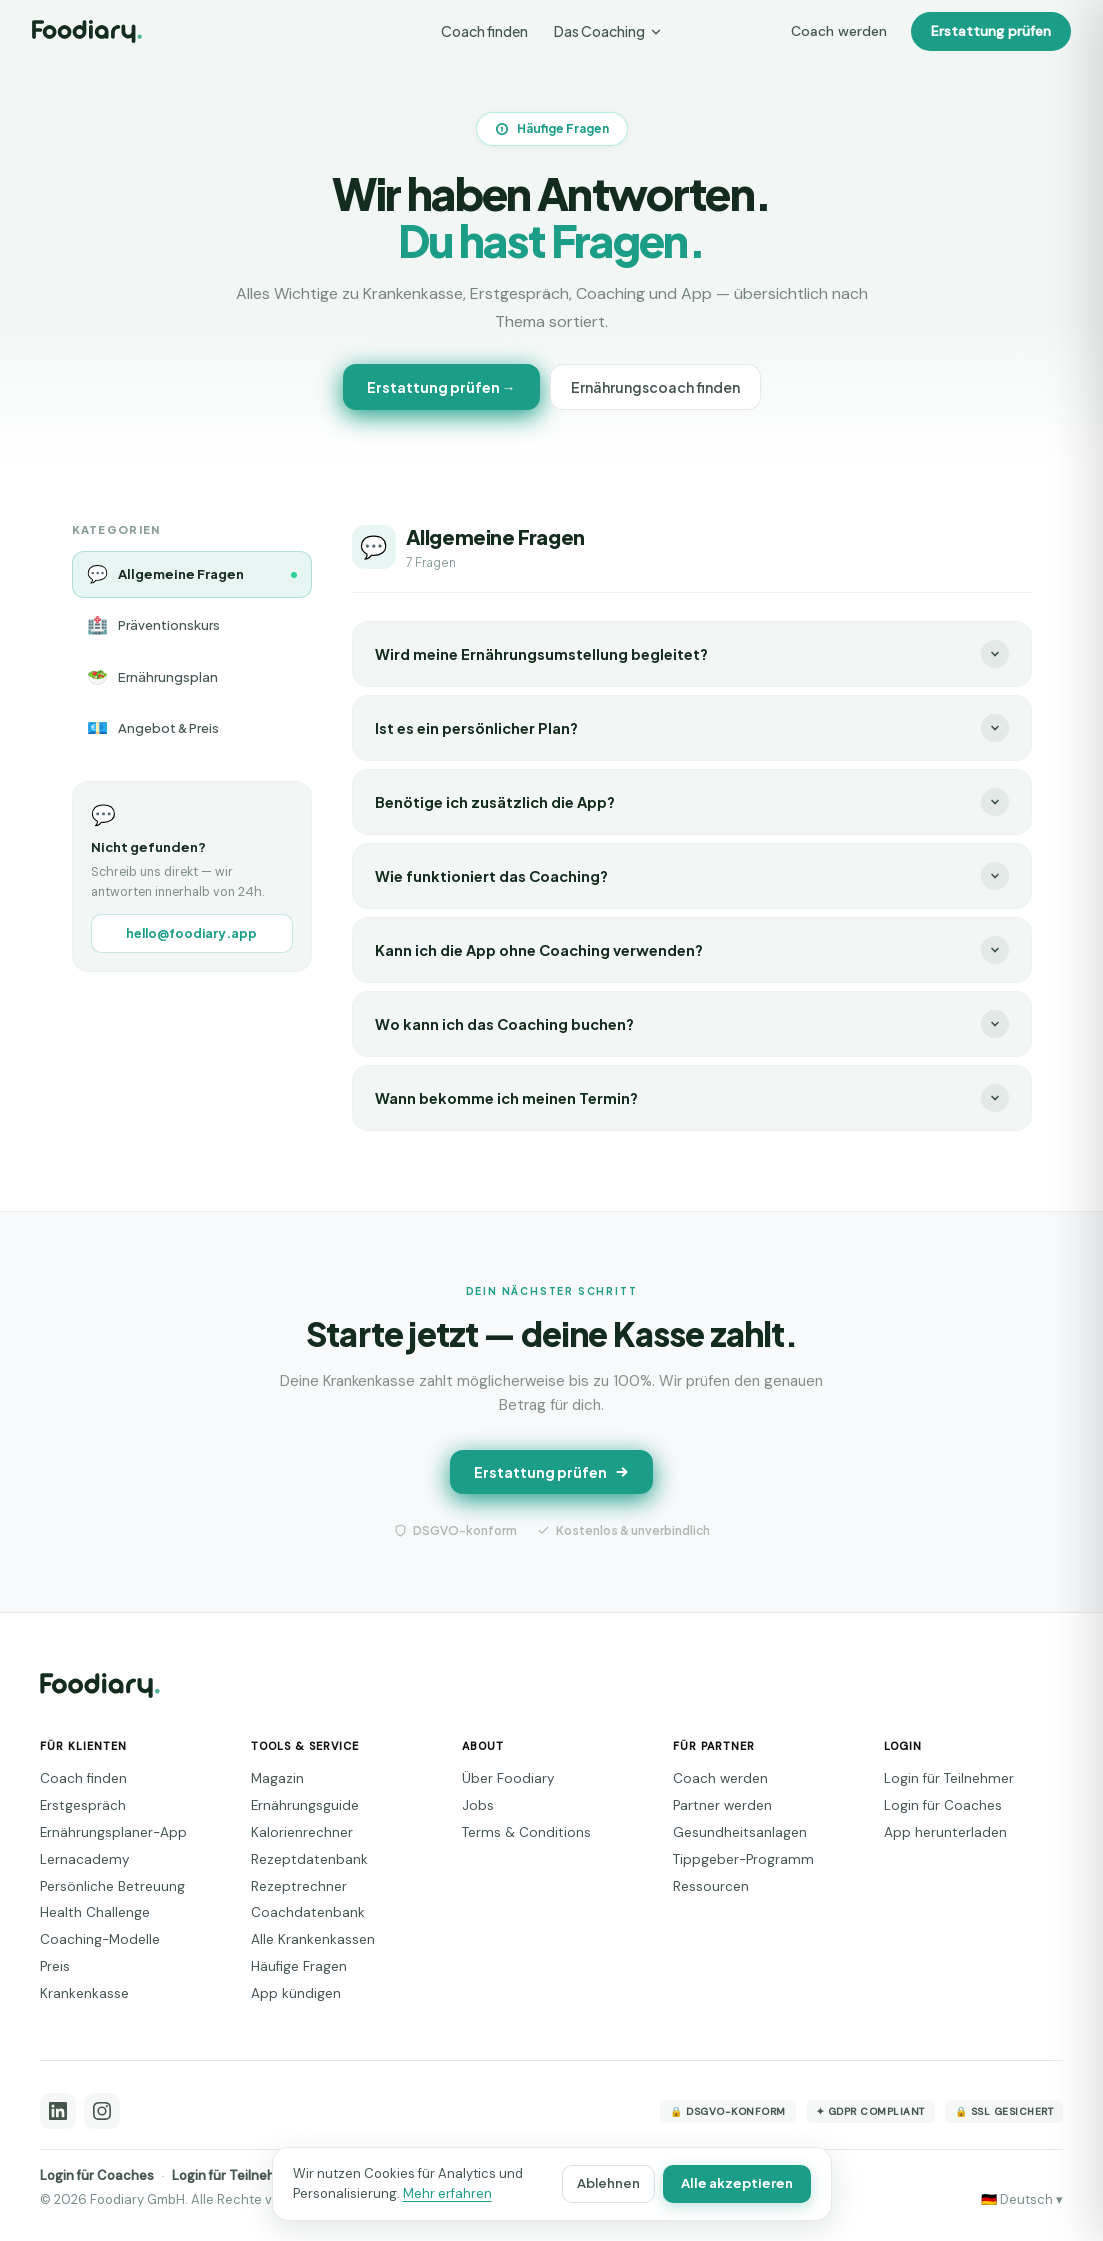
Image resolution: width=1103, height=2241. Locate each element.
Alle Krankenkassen (313, 1939)
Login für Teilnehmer (949, 1778)
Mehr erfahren (447, 2193)
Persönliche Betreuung (112, 1886)
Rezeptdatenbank (309, 1859)
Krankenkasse (84, 1993)
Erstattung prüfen (991, 31)
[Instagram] (102, 2111)
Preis (55, 1966)
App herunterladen (945, 1832)
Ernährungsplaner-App (113, 1832)
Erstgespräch (83, 1805)
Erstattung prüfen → (441, 387)
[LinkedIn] (58, 2111)
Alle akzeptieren (737, 2183)
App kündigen (296, 1993)
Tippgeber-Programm (743, 1859)
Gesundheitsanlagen (740, 1832)
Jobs (478, 1805)
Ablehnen (608, 2183)
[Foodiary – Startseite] (87, 31)
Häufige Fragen (299, 1966)
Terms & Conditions (526, 1832)
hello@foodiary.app (191, 933)
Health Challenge (95, 1912)
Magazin (277, 1778)
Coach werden (839, 31)
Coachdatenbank (308, 1912)
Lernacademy (85, 1859)
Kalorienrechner (302, 1832)
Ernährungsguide (305, 1805)
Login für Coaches (943, 1805)
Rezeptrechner (299, 1886)
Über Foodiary (508, 1778)
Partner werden (722, 1805)
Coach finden (484, 31)
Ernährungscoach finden (655, 387)
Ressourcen (711, 1886)
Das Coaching (608, 31)
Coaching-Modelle (100, 1939)
